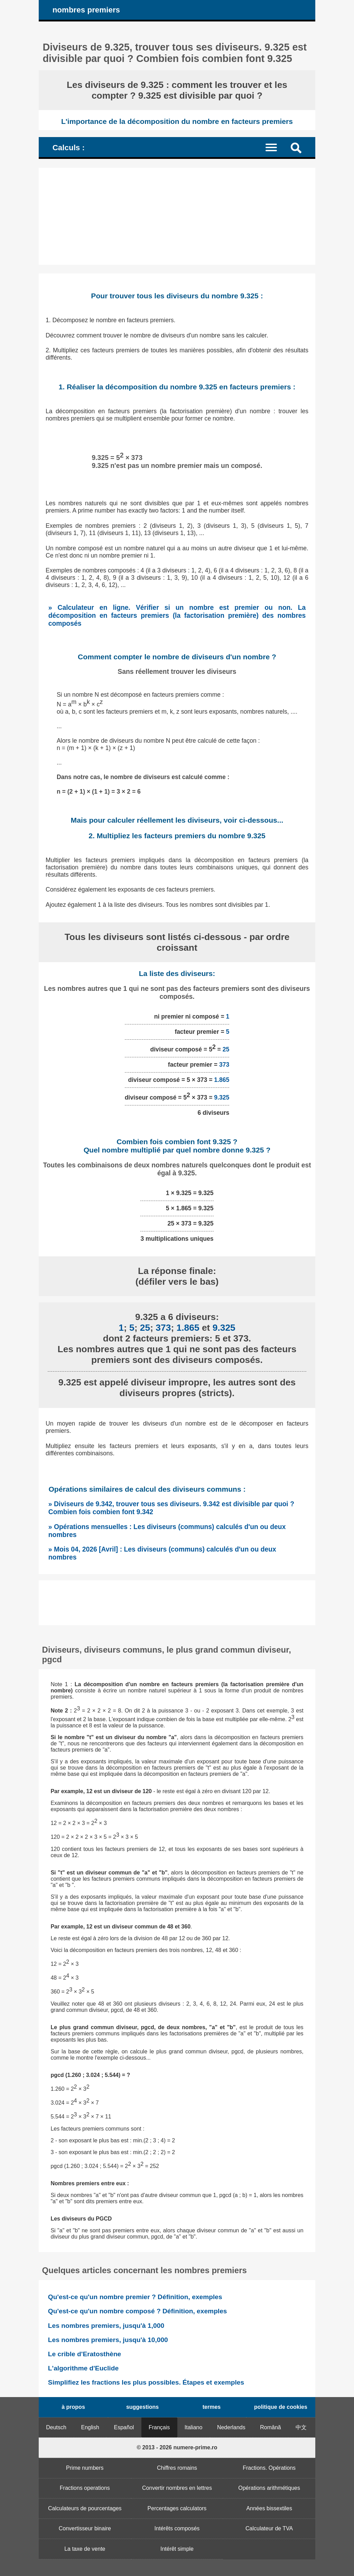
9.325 (221, 1097)
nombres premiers (86, 10)
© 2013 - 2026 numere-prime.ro (177, 2447)
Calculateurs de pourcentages (85, 2508)
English (90, 2427)
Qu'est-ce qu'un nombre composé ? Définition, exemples (137, 2311)
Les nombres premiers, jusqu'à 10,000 (108, 2339)
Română (270, 2427)
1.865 (221, 1079)
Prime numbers (84, 2468)
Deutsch (56, 2427)
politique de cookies (280, 2407)
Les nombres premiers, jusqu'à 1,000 (106, 2325)
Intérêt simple (177, 2549)
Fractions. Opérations (269, 2468)
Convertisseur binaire (85, 2528)
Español (124, 2427)
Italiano (194, 2427)
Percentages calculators (177, 2508)
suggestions (142, 2407)
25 (226, 1049)
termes (212, 2407)
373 (224, 1064)
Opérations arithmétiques (269, 2488)
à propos (73, 2407)
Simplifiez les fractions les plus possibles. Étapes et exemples (146, 2382)
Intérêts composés (177, 2528)
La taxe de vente (84, 2549)
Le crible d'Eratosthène (84, 2354)
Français (159, 2427)
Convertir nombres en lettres (177, 2488)
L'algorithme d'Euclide (83, 2368)
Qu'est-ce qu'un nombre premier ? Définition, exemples (135, 2297)
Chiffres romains (177, 2468)
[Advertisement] (177, 216)
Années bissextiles (269, 2508)
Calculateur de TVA (269, 2528)
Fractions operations (85, 2488)
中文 (301, 2427)
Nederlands (231, 2427)
